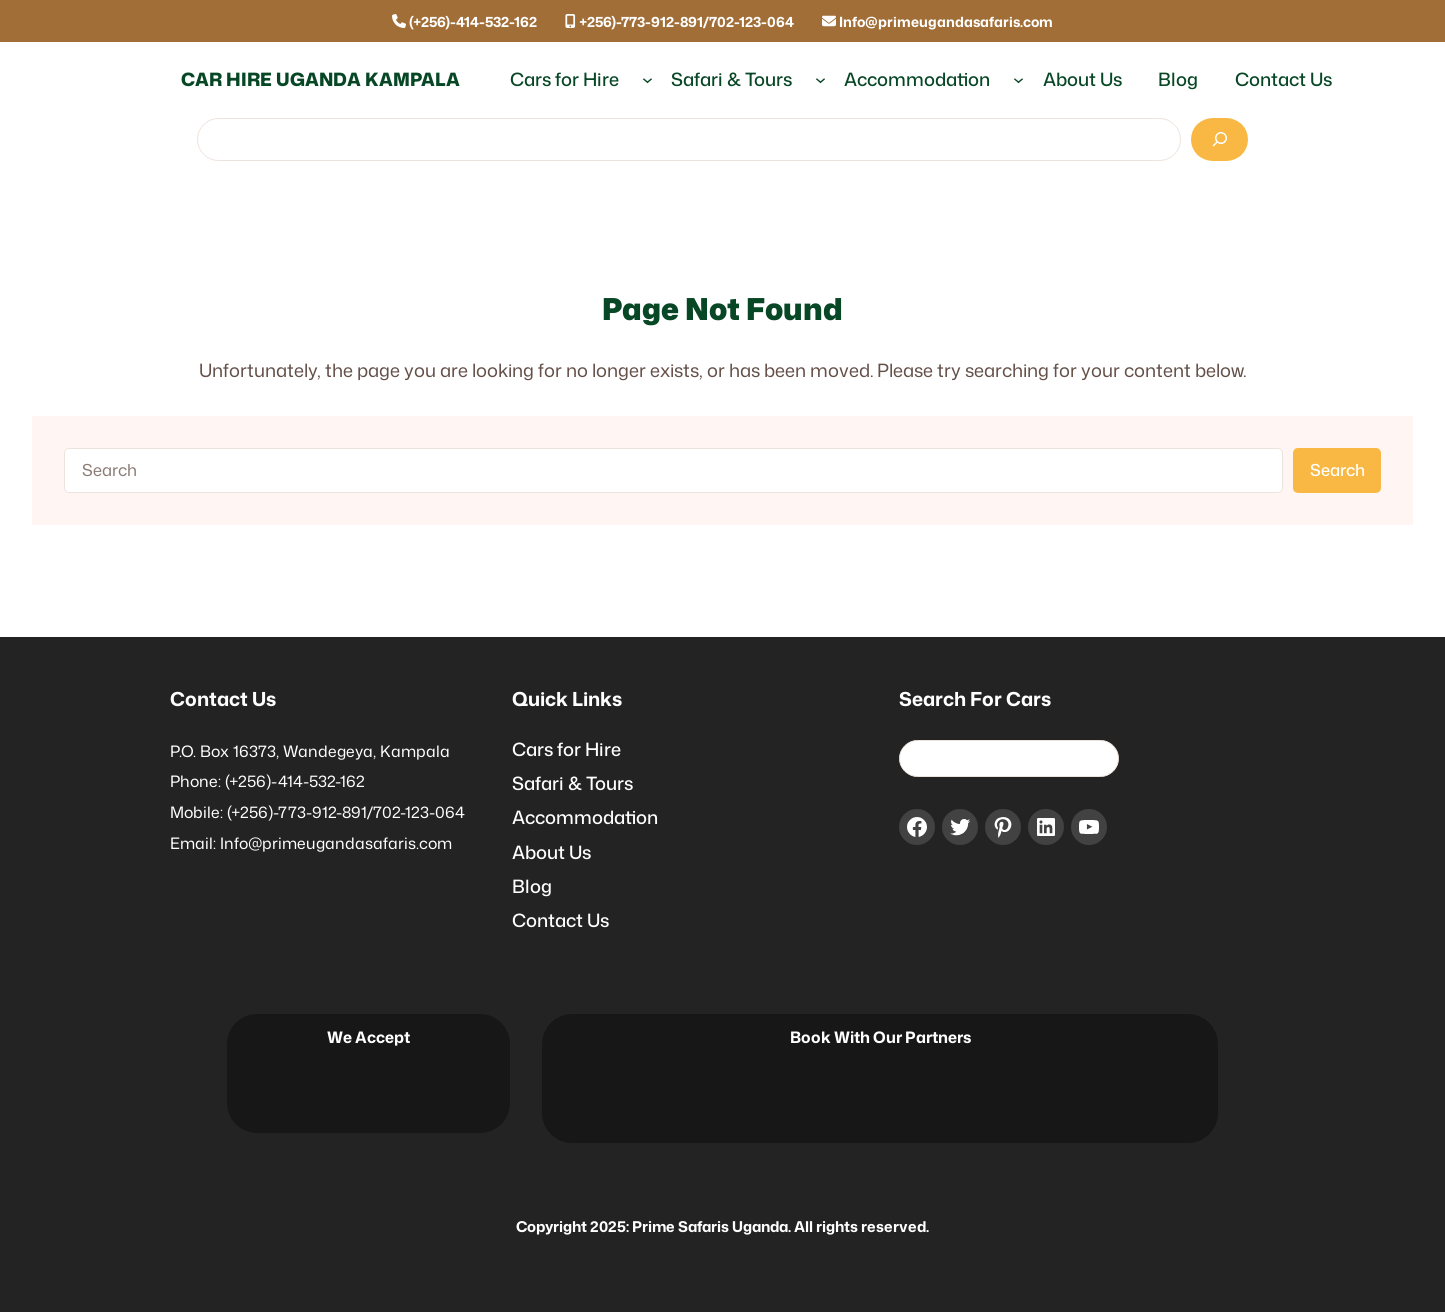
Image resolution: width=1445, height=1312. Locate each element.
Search (1337, 469)
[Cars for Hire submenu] (647, 79)
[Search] (1219, 140)
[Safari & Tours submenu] (820, 79)
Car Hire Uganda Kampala (320, 79)
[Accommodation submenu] (1018, 79)
